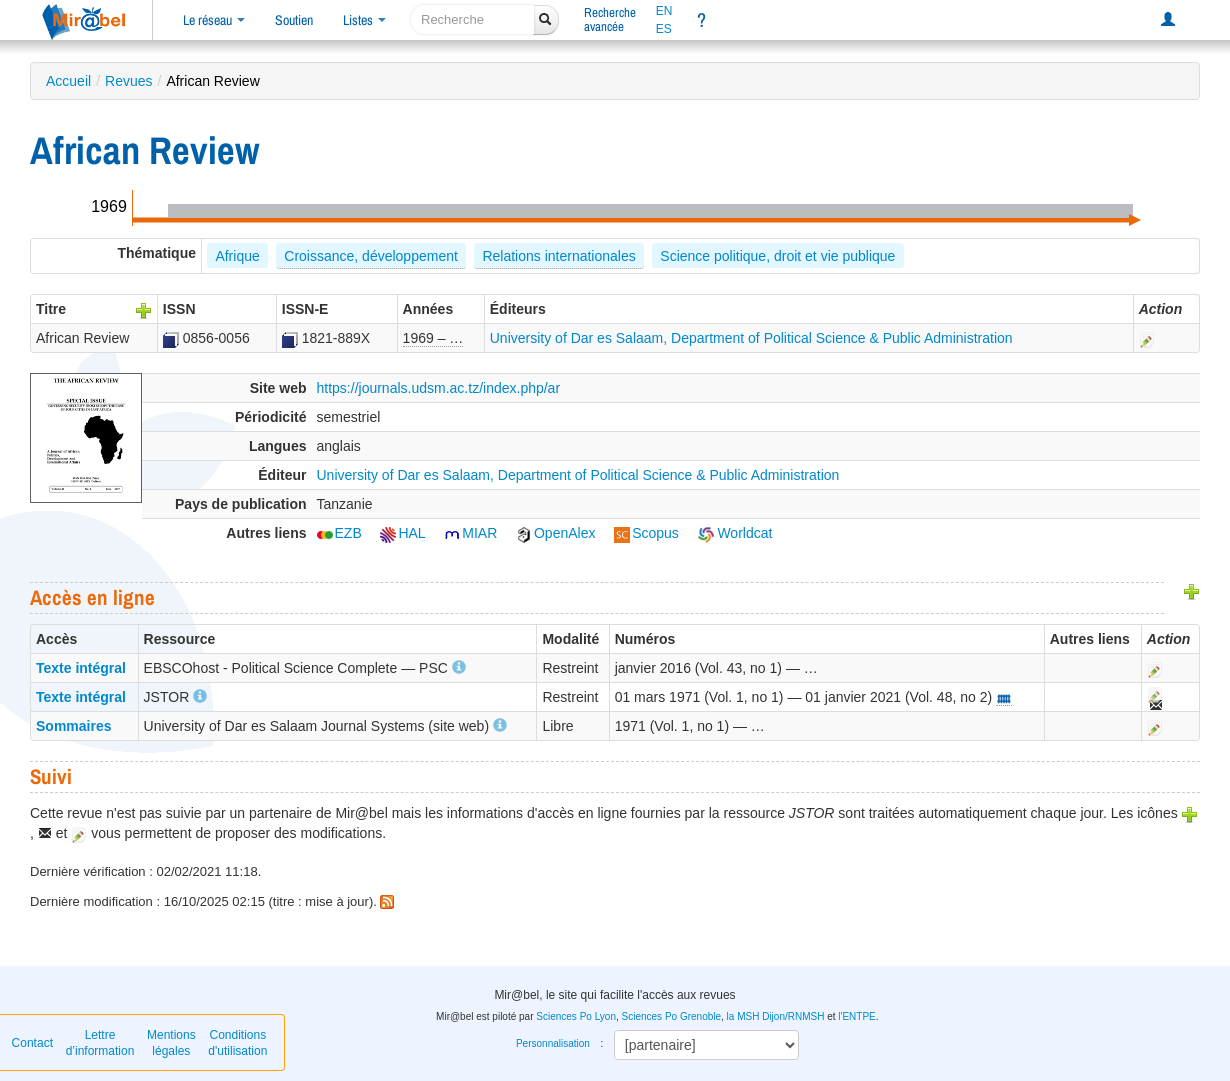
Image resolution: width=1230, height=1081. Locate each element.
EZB (339, 533)
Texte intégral (81, 668)
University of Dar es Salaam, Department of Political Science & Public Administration (751, 338)
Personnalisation (553, 1043)
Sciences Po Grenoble (672, 1016)
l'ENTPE (856, 1016)
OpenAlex (555, 533)
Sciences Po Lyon (576, 1016)
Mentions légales (171, 1043)
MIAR (470, 533)
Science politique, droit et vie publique (777, 256)
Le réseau (214, 20)
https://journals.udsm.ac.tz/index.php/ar (439, 388)
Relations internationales (558, 256)
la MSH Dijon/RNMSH (776, 1016)
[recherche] (472, 19)
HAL (402, 533)
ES (664, 29)
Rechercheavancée (610, 19)
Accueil (68, 81)
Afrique (237, 256)
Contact (32, 1043)
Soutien (294, 20)
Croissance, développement (371, 256)
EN (664, 11)
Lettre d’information (100, 1043)
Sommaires (73, 726)
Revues (128, 81)
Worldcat (735, 533)
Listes (364, 20)
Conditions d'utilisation (237, 1043)
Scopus (646, 533)
